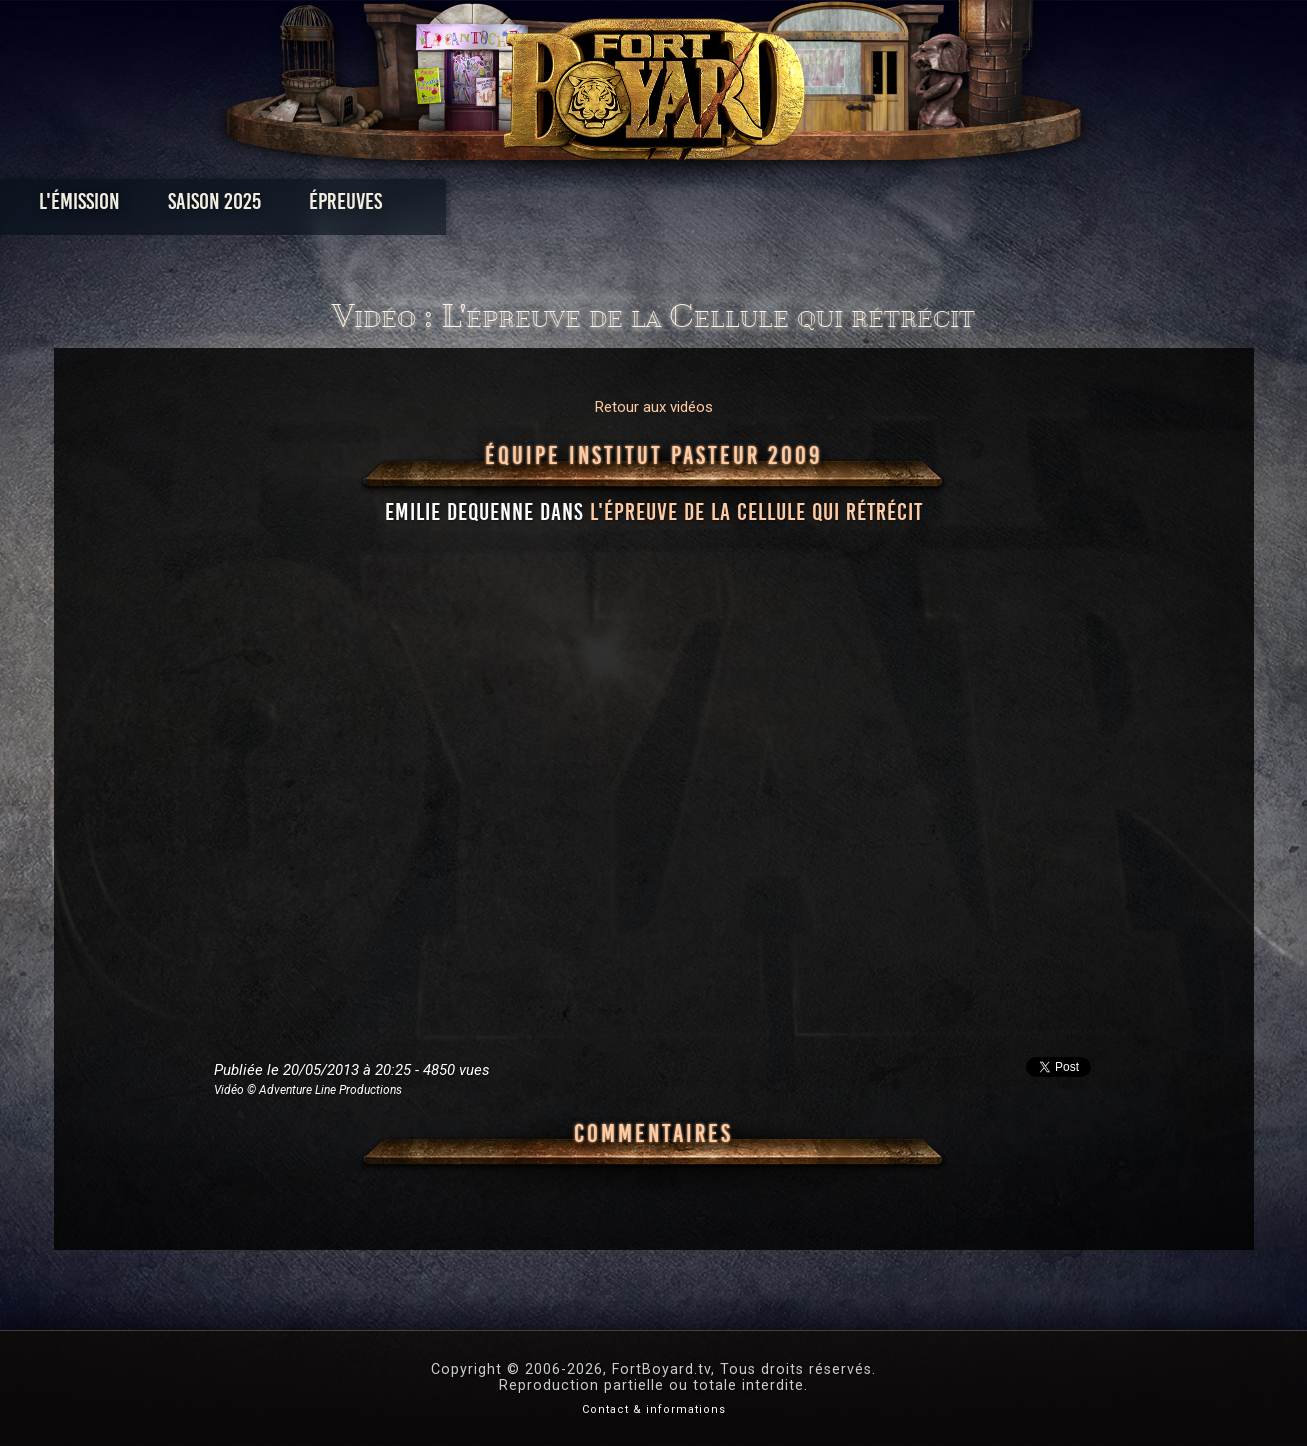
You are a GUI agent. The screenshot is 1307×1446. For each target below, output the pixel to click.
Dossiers (792, 206)
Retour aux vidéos (654, 407)
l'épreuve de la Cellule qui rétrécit (756, 512)
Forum (899, 206)
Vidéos (684, 206)
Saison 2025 (340, 206)
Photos (583, 206)
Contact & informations (654, 1409)
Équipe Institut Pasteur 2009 (654, 456)
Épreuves (471, 206)
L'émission (205, 206)
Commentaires (653, 1134)
